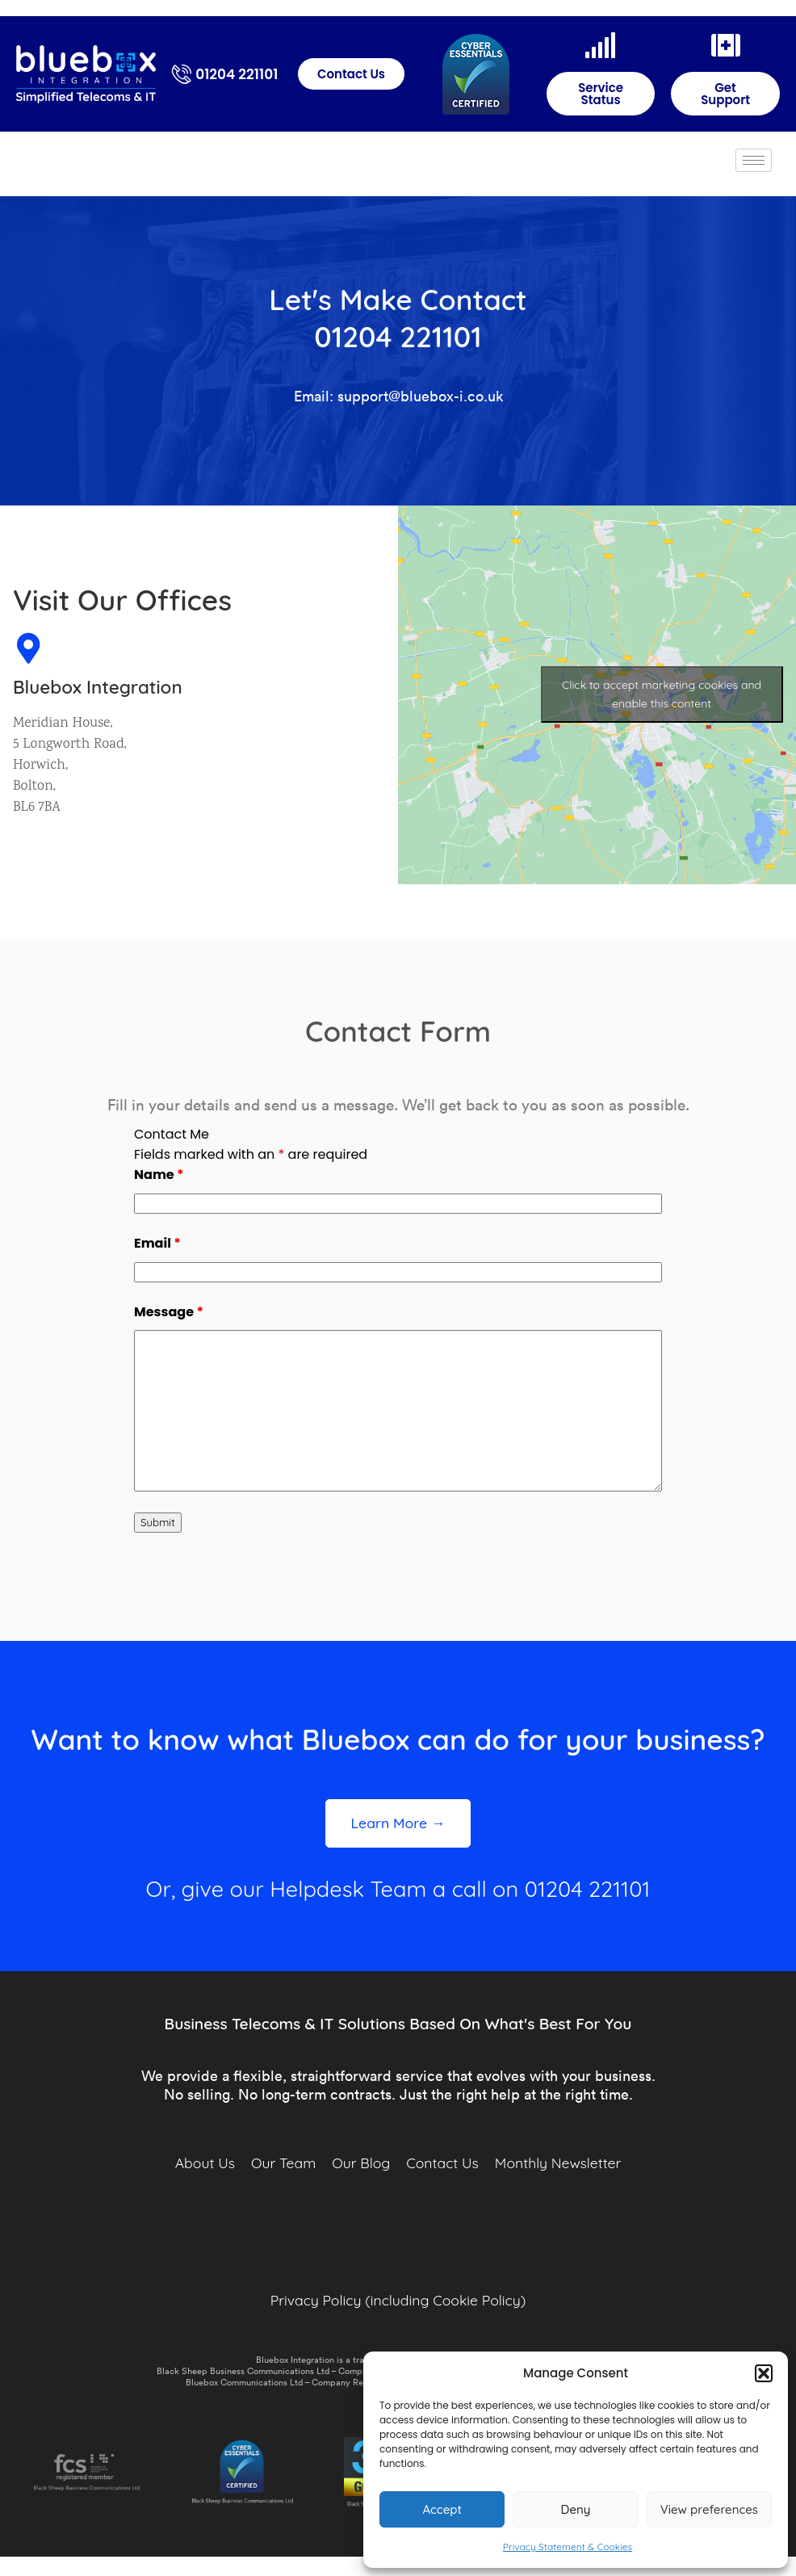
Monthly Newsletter (558, 2162)
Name (159, 1174)
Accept (441, 2509)
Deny (576, 2509)
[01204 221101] (181, 74)
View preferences (709, 2509)
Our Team (283, 2162)
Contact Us (442, 2162)
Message (168, 1312)
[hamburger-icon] (753, 160)
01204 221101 (236, 74)
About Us (205, 2162)
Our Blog (361, 2162)
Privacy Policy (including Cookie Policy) (398, 2300)
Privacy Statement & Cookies (567, 2546)
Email (157, 1243)
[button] (764, 2373)
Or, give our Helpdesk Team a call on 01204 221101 (398, 1889)
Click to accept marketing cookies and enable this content (661, 671)
